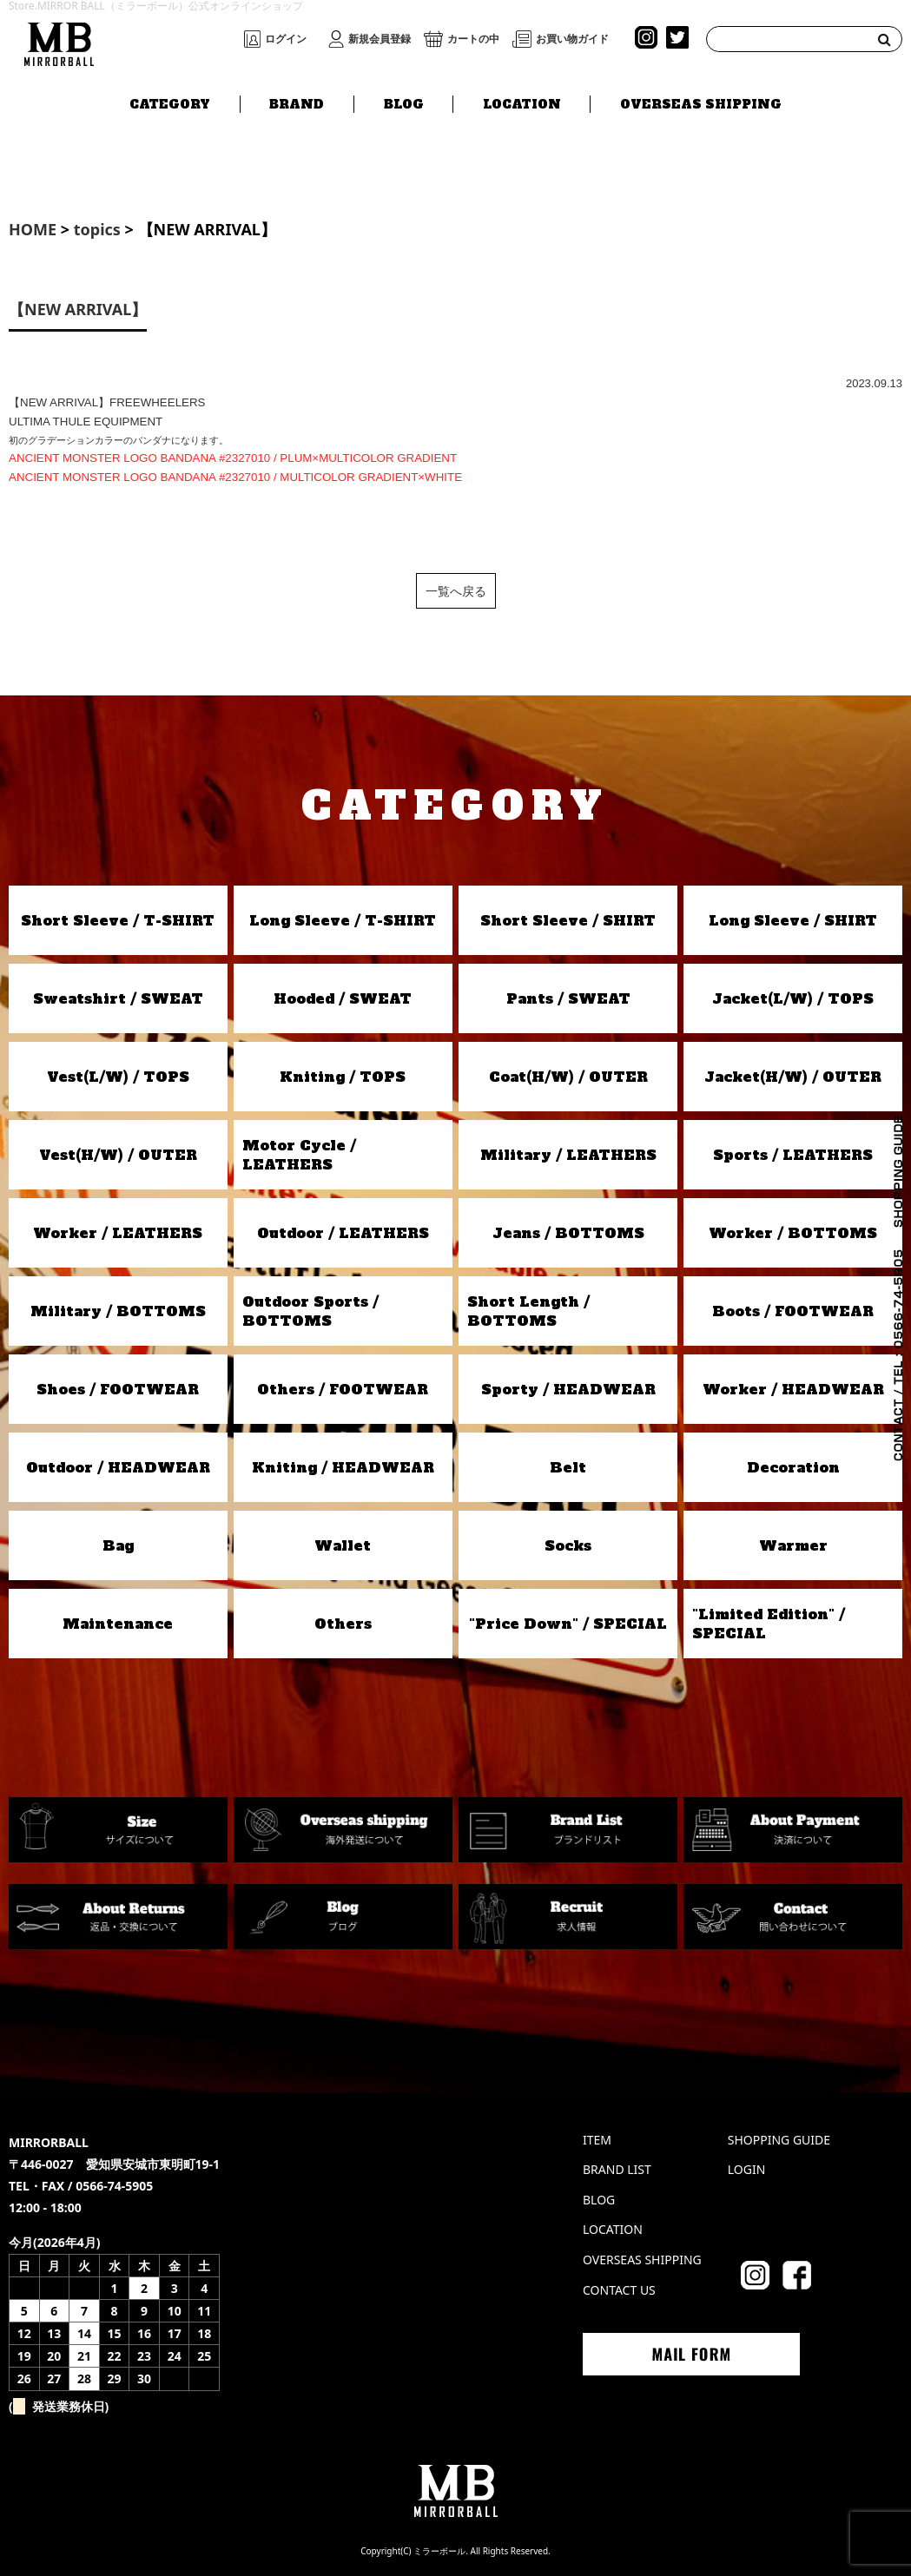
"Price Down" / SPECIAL (568, 1623)
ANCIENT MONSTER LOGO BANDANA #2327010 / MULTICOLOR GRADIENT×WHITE (235, 477)
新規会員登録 (379, 39)
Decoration (793, 1467)
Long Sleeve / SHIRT (793, 920)
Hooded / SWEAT (343, 998)
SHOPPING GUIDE (779, 2139)
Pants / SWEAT (568, 998)
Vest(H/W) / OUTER (118, 1154)
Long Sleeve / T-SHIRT (342, 920)
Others (343, 1623)
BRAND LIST (617, 2169)
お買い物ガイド (572, 39)
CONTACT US (619, 2290)
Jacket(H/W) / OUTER (792, 1076)
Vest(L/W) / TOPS (118, 1076)
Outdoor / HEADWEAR (118, 1467)
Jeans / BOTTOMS (568, 1232)
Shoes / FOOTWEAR (117, 1389)
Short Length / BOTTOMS (528, 1311)
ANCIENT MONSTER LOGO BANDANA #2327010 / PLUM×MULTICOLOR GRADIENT (233, 457)
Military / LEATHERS (568, 1154)
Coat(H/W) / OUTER (568, 1076)
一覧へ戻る (456, 591)
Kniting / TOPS (343, 1076)
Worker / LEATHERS (117, 1232)
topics (97, 229)
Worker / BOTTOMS (793, 1232)
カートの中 (473, 39)
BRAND (296, 102)
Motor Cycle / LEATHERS (299, 1155)
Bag (118, 1545)
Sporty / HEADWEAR (568, 1389)
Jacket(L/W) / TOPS (793, 998)
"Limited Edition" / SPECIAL (768, 1623)
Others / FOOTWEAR (342, 1389)
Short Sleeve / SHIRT (568, 920)
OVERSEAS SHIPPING (701, 102)
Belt (568, 1467)
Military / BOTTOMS (118, 1311)
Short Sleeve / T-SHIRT (118, 920)
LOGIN (747, 2169)
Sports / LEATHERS (793, 1154)
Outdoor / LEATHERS (343, 1232)
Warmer (793, 1545)
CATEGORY (169, 102)
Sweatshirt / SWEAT (118, 998)
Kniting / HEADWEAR (343, 1467)
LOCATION (522, 102)
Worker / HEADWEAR (793, 1389)
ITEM (597, 2139)
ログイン (286, 39)
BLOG (404, 102)
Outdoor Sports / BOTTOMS (310, 1311)
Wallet (342, 1545)
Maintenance (118, 1623)
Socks (568, 1545)
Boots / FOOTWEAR (793, 1311)
